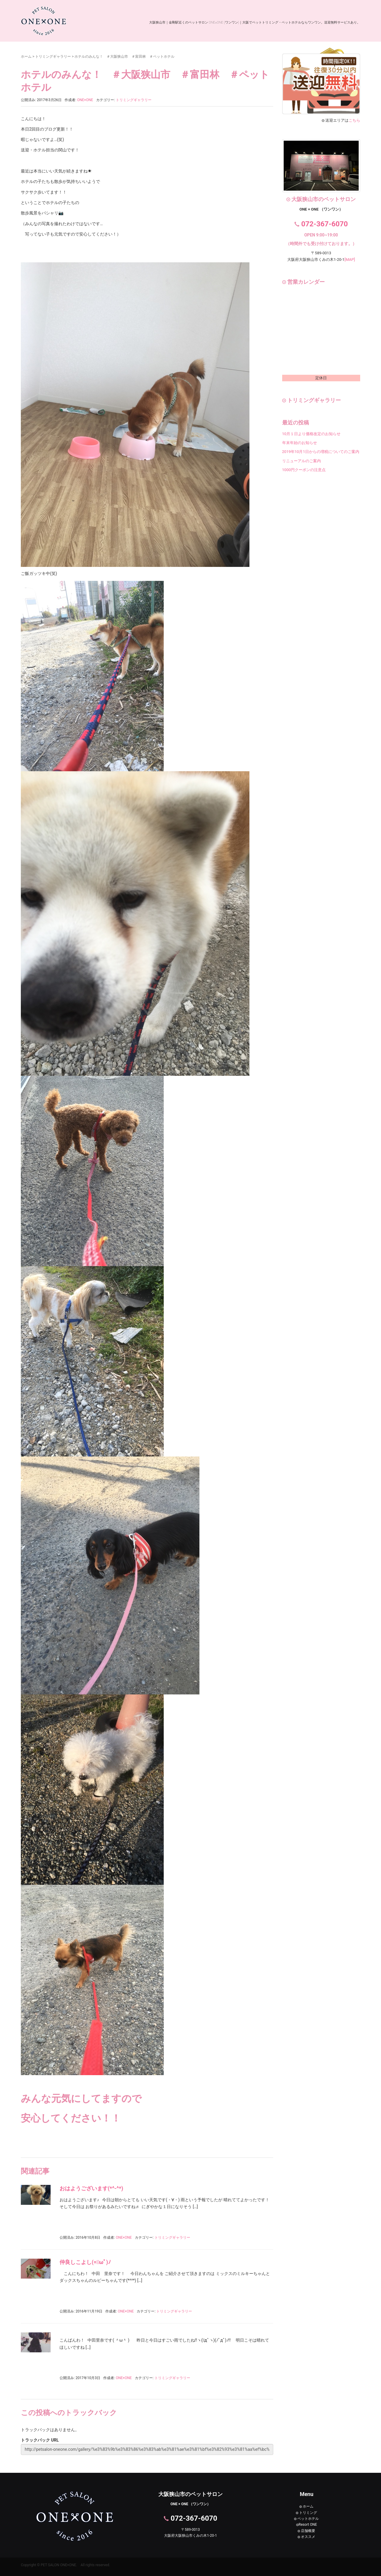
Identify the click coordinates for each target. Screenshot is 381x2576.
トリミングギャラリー (53, 56)
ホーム (26, 56)
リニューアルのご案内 (301, 461)
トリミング (306, 2513)
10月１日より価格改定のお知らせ (311, 434)
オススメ (306, 2537)
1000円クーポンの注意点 (304, 470)
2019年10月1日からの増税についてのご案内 (320, 451)
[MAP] (349, 259)
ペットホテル (306, 2519)
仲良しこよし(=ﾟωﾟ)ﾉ (85, 2262)
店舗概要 (306, 2531)
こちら (354, 120)
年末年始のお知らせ (299, 442)
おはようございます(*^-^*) (91, 2188)
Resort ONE (306, 2524)
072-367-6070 (324, 224)
